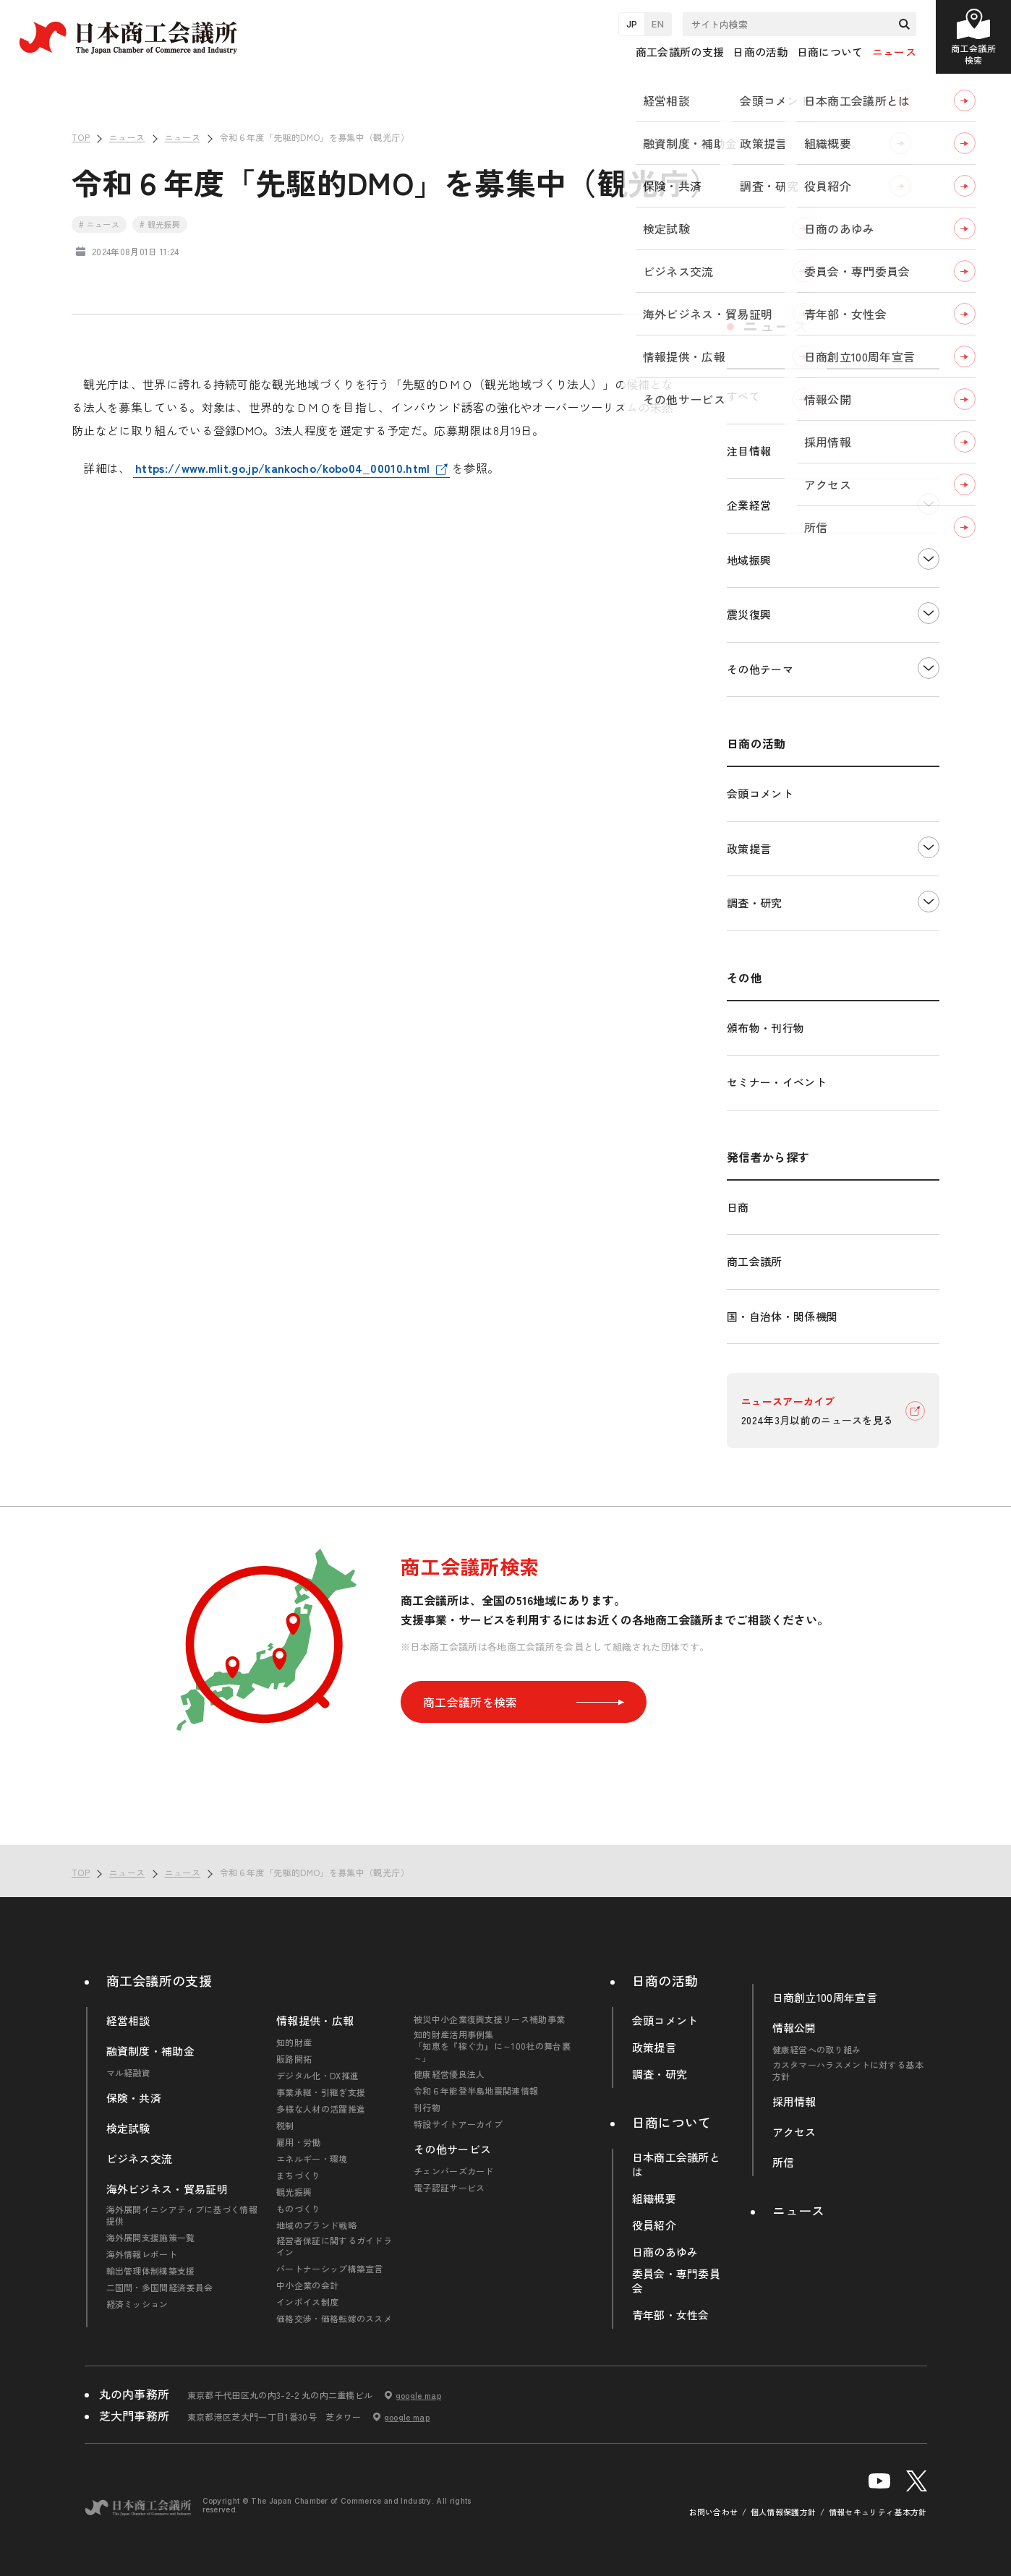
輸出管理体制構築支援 (150, 2271)
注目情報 (749, 450)
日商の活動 (665, 1980)
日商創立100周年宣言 (825, 1997)
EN (658, 24)
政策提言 (749, 848)
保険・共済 (134, 2098)
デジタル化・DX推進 (317, 2075)
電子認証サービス (449, 2188)
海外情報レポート (142, 2254)
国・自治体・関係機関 (782, 1316)
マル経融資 (128, 2073)
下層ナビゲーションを (928, 504)
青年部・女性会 (670, 2315)
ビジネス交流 (139, 2159)
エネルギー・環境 (312, 2159)
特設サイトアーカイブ (458, 2124)
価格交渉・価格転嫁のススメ (334, 2318)
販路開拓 (294, 2059)
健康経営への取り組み (816, 2049)
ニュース (894, 51)
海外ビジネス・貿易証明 (167, 2189)
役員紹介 (654, 2225)
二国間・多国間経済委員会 (159, 2287)
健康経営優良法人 (449, 2074)
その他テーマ (760, 669)
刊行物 (427, 2107)
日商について (672, 2122)
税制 (285, 2125)
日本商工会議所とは (676, 2164)
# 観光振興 (160, 224)
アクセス (794, 2132)
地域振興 (749, 560)
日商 (738, 1207)
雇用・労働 (298, 2142)
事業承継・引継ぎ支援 (320, 2092)
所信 (783, 2162)
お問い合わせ (713, 2512)
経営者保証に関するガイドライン (334, 2246)
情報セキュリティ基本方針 (878, 2512)
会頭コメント (760, 793)
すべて (743, 395)
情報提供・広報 (315, 2021)
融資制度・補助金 (150, 2051)
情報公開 (794, 2028)
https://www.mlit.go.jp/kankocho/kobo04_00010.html (282, 467)
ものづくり (298, 2209)
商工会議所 (754, 1261)
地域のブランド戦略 (316, 2225)
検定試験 (128, 2128)
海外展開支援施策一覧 (150, 2237)
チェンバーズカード (454, 2171)
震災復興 (749, 614)
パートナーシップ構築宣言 (329, 2269)
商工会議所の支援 (159, 1980)
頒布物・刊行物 (765, 1027)
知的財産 (294, 2042)
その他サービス (452, 2149)
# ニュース (99, 224)
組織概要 (654, 2198)
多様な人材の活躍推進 (320, 2109)
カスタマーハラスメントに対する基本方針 (847, 2070)
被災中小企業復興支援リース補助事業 (489, 2019)
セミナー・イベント (777, 1082)
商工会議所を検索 (523, 1702)
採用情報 (794, 2101)
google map (418, 2395)
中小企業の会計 (307, 2285)
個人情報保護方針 (783, 2512)
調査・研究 (754, 902)
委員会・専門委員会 (676, 2281)
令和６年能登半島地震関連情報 (476, 2091)
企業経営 (749, 505)
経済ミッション (137, 2304)
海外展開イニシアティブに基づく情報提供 (181, 2215)
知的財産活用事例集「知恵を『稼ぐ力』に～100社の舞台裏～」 (492, 2046)
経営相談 (128, 2021)
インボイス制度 (307, 2302)
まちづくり (298, 2175)
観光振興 (294, 2192)
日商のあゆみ (665, 2252)
